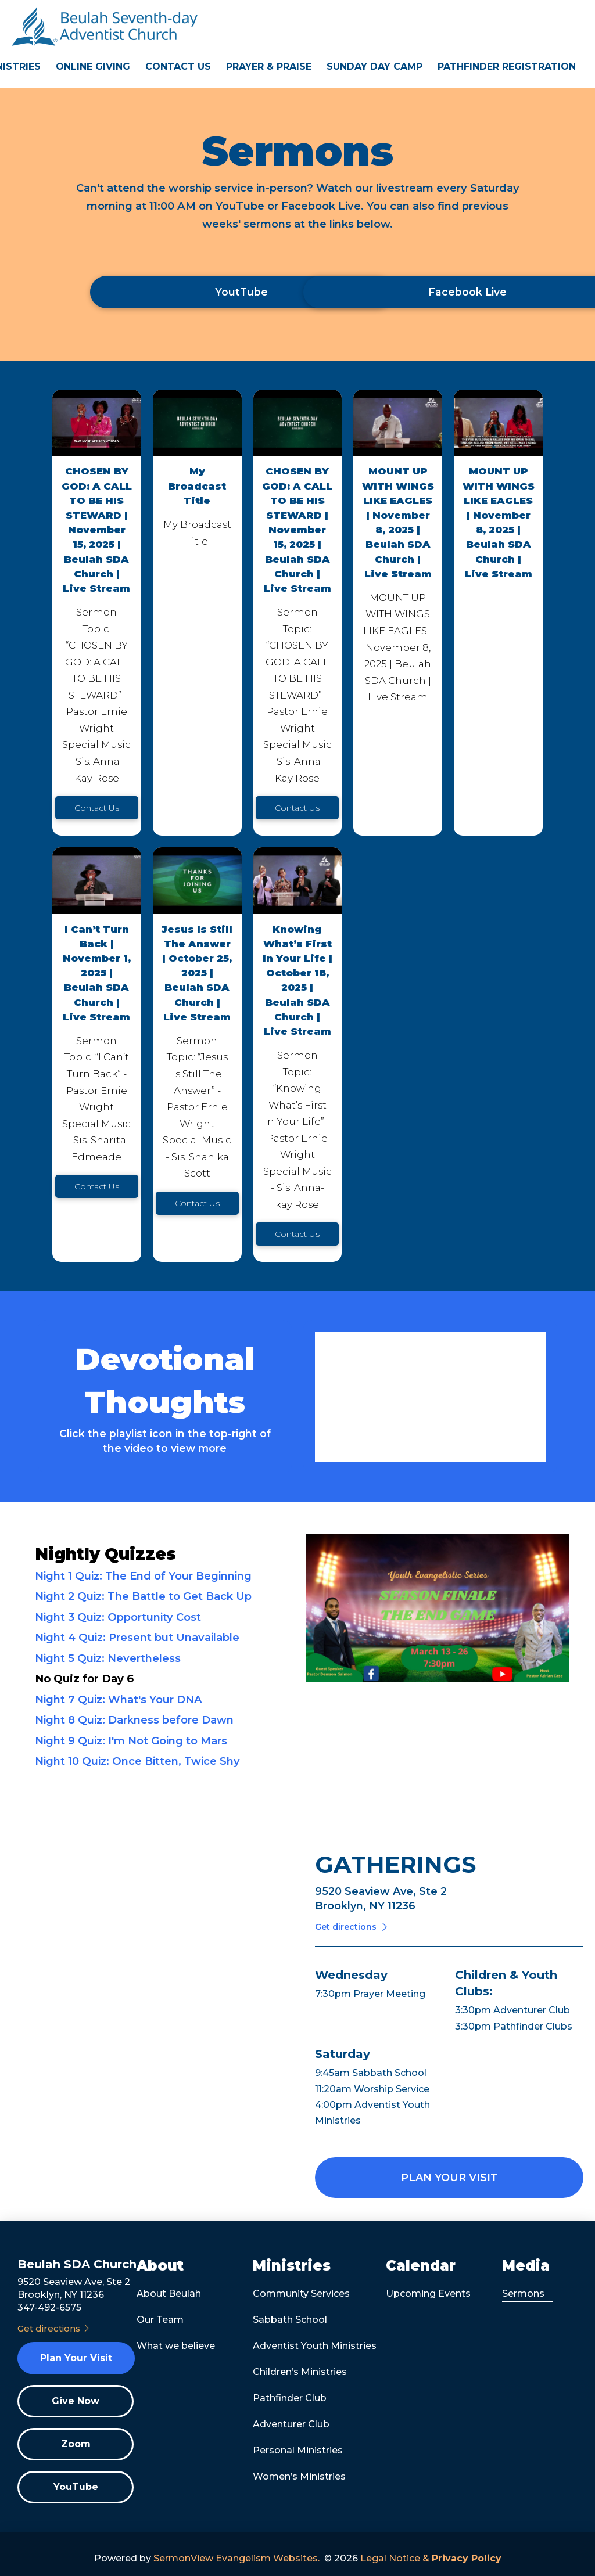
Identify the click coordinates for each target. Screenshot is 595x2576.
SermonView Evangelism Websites (235, 2558)
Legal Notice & (430, 2558)
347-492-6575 (49, 2307)
